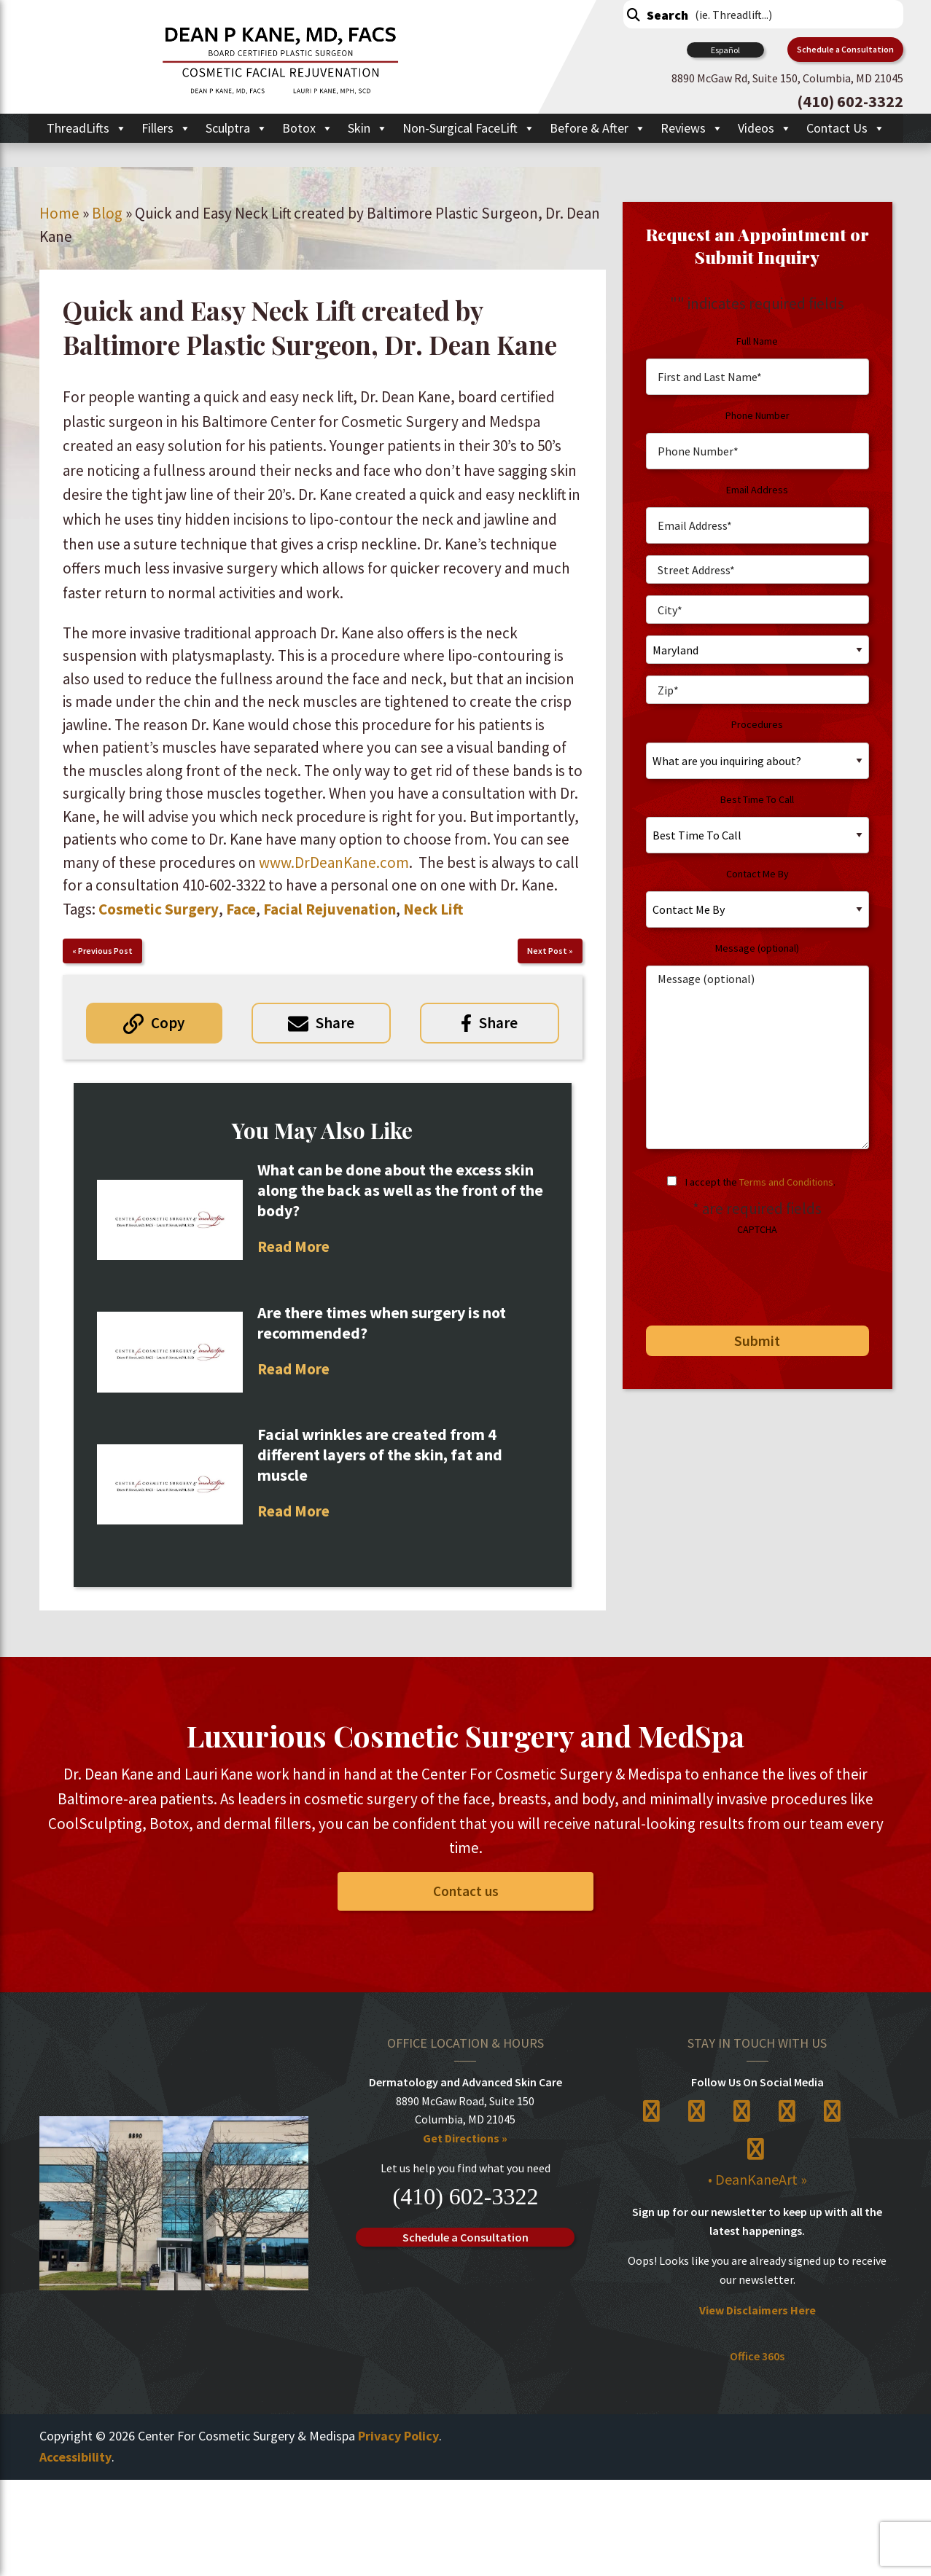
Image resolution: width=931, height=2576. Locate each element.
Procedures (757, 724)
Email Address (757, 489)
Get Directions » (465, 2138)
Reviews (692, 128)
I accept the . (760, 1182)
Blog (107, 213)
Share (335, 1023)
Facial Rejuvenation (329, 909)
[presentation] (746, 1275)
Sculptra (237, 128)
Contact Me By (757, 873)
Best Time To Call (757, 799)
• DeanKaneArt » (757, 2180)
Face (241, 909)
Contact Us (845, 128)
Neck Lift (433, 909)
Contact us (466, 1891)
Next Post (547, 950)
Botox (307, 128)
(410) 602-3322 (465, 2196)
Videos (765, 128)
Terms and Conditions (786, 1182)
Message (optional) (757, 948)
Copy (167, 1023)
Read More (293, 1246)
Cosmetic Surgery (158, 909)
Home (59, 213)
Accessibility (75, 2456)
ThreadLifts (87, 128)
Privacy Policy (398, 2435)
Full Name (757, 341)
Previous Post (105, 950)
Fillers (166, 128)
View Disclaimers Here (757, 2310)
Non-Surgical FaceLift (468, 128)
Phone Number (757, 415)
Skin (368, 128)
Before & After (598, 128)
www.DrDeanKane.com (334, 862)
